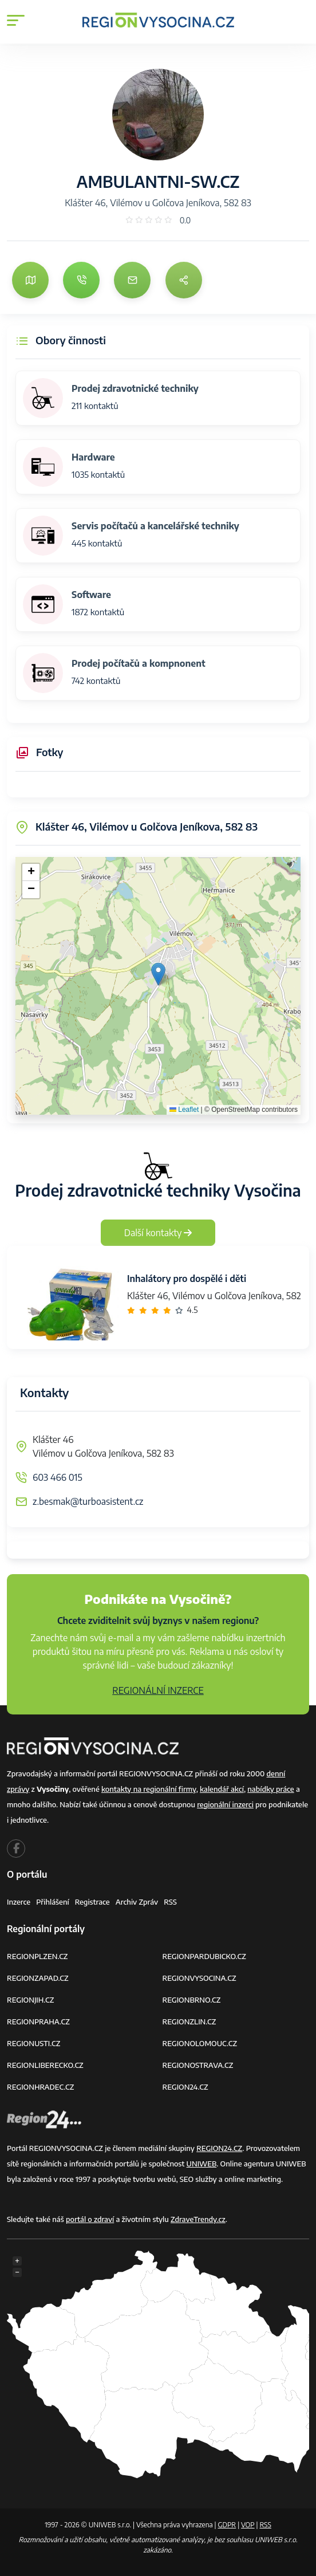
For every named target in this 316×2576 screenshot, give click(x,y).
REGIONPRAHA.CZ (38, 2021)
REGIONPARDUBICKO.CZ (204, 1956)
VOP (248, 2524)
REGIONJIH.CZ (30, 1999)
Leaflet (184, 1110)
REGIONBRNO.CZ (192, 1999)
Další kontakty (158, 1232)
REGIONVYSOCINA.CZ (199, 1978)
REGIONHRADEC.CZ (40, 2086)
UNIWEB (202, 2163)
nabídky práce (270, 1789)
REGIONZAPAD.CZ (38, 1978)
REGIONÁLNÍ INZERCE (158, 1690)
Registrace (92, 1901)
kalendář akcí (222, 1789)
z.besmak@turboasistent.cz (88, 1501)
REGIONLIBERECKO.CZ (45, 2065)
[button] (158, 974)
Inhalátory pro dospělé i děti (186, 1278)
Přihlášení (52, 1901)
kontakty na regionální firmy (148, 1789)
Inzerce (18, 1901)
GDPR (227, 2524)
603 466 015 (57, 1477)
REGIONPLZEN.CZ (37, 1956)
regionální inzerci (225, 1804)
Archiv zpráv (137, 1901)
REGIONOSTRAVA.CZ (198, 2065)
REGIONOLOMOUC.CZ (200, 2043)
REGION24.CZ (185, 2086)
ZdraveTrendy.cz (198, 2219)
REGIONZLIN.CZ (189, 2021)
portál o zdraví (90, 2219)
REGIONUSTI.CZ (33, 2043)
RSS (170, 1901)
